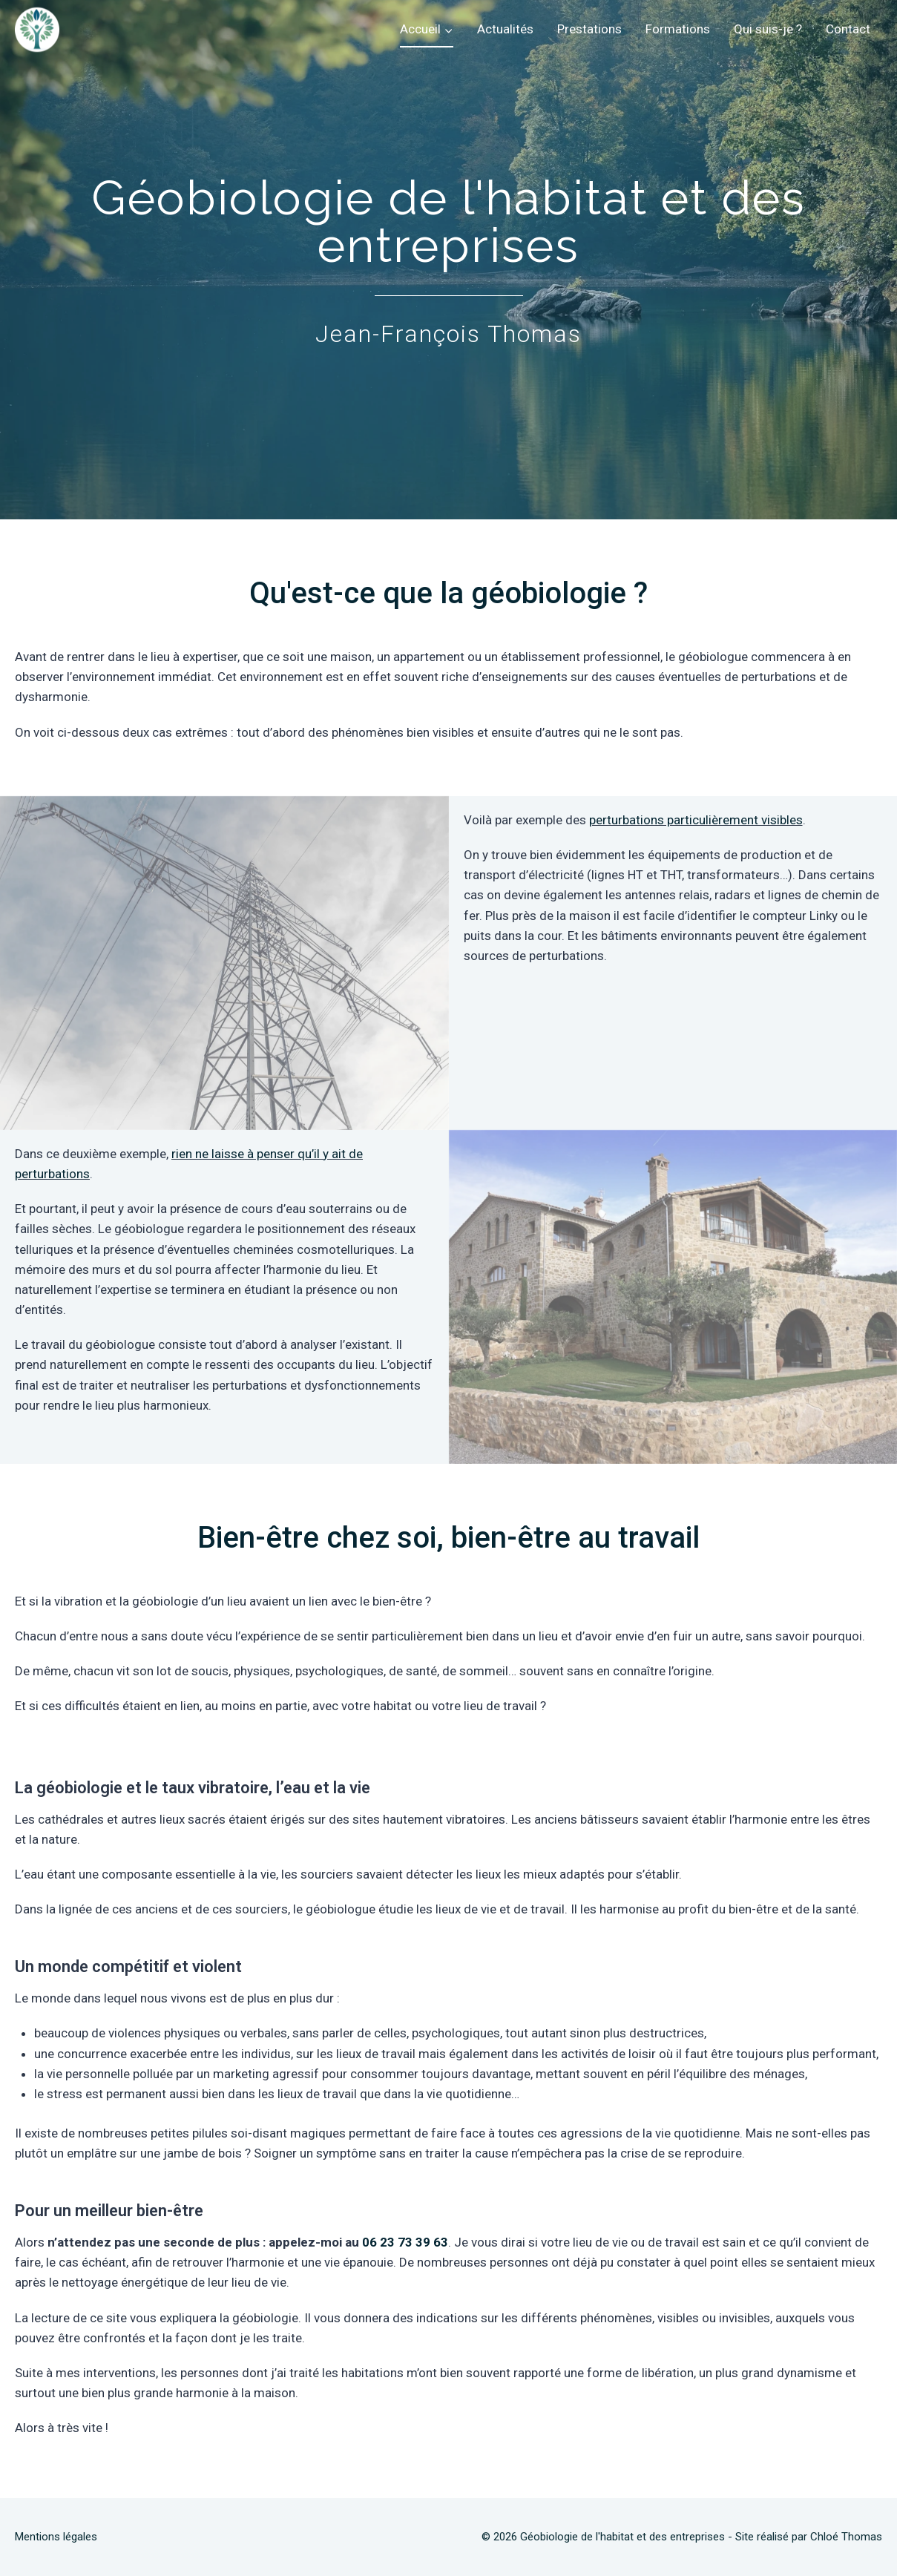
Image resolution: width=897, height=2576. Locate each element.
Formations (677, 29)
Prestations (589, 29)
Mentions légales (56, 2537)
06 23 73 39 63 (405, 2242)
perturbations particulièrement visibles (696, 819)
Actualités (505, 29)
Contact (848, 29)
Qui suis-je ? (768, 29)
